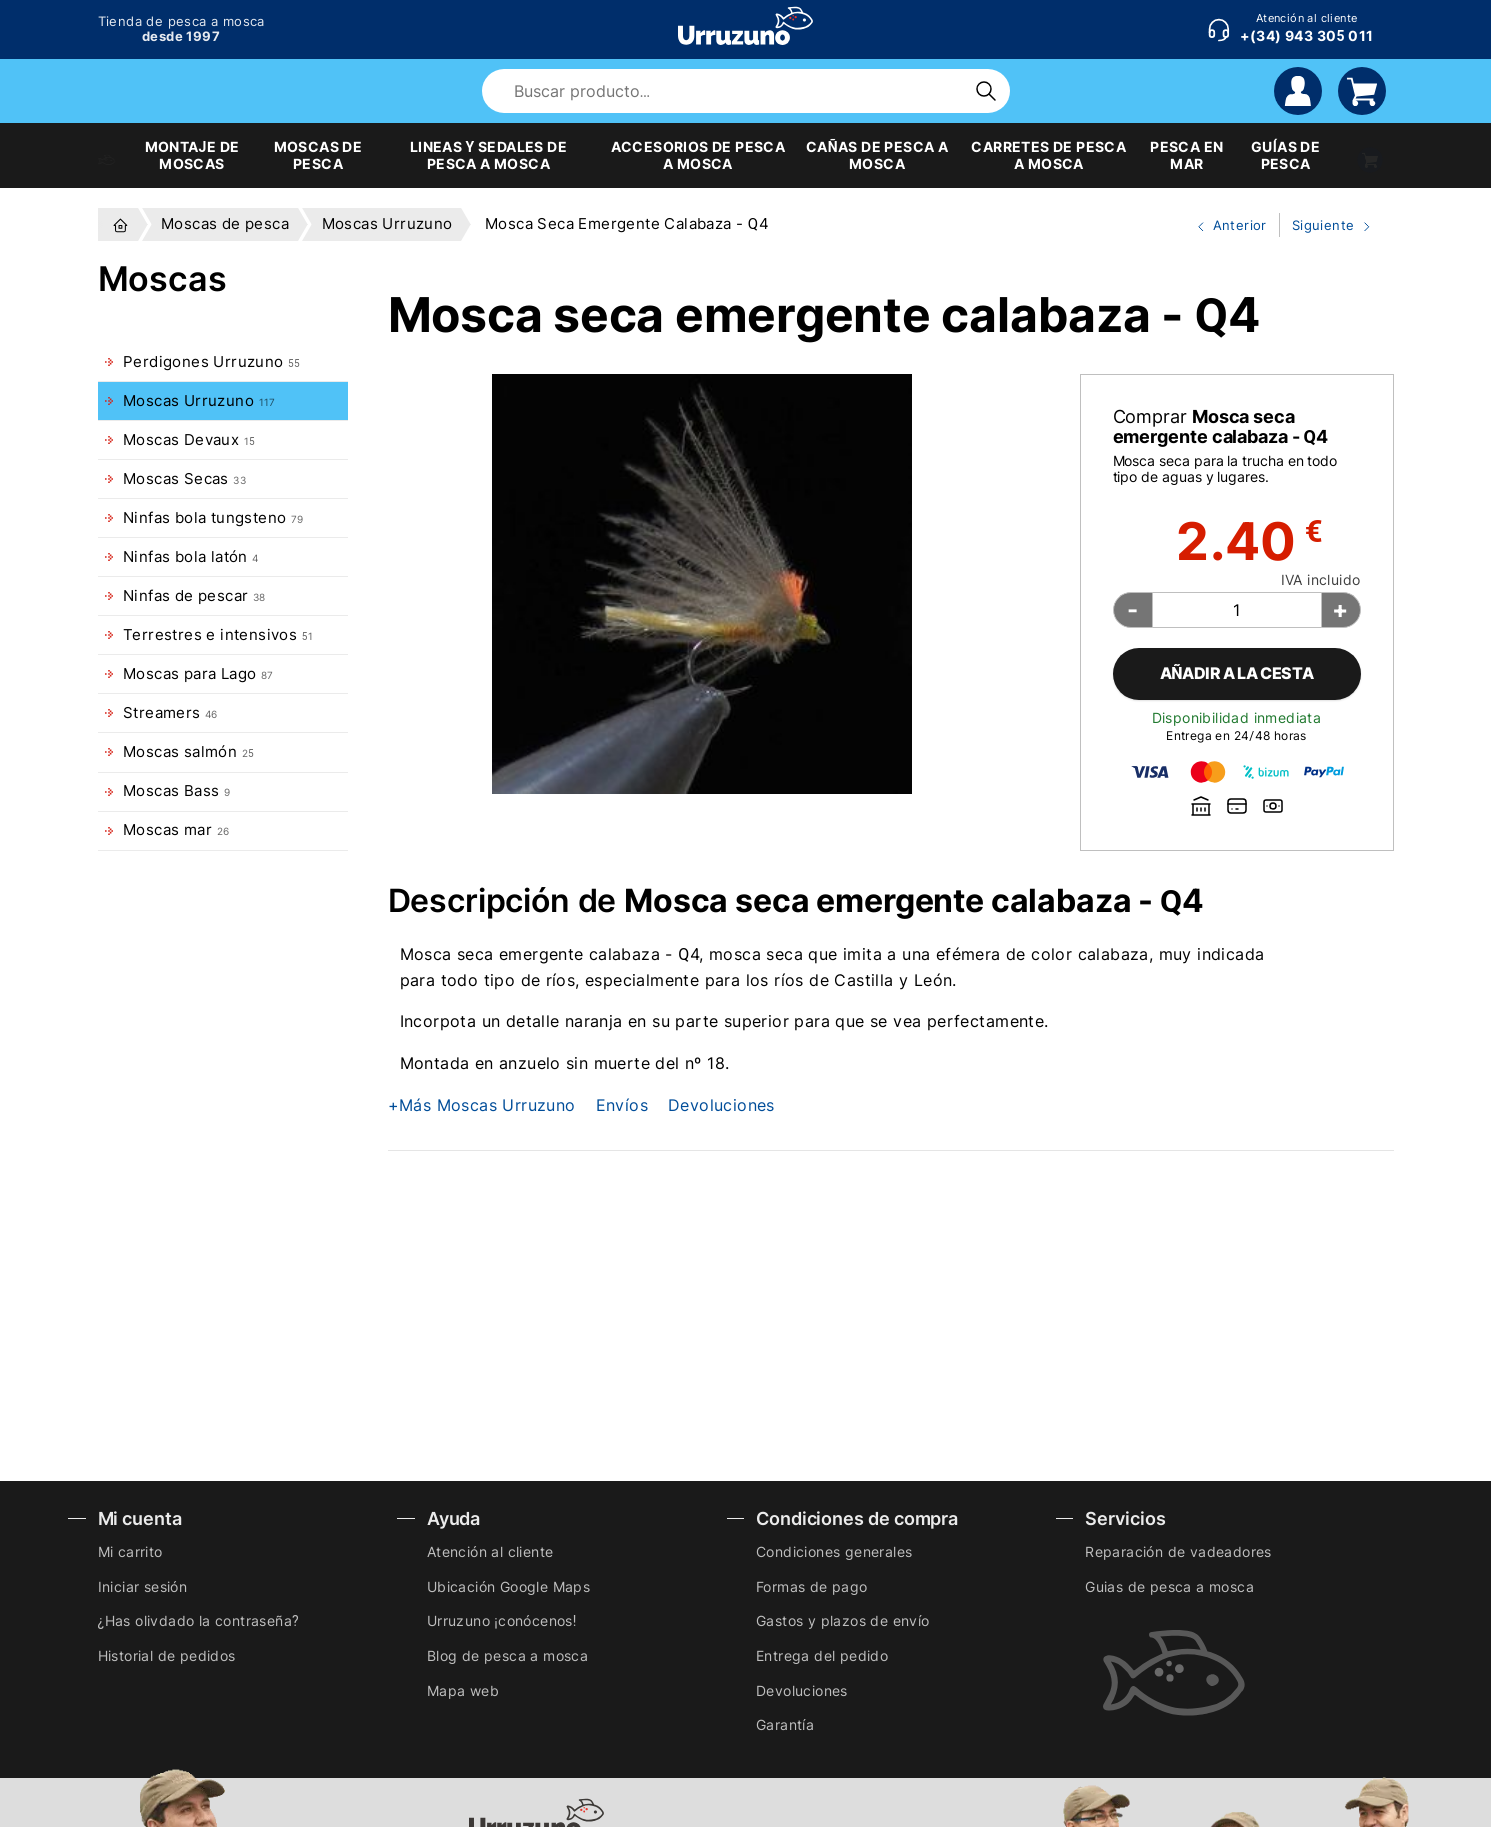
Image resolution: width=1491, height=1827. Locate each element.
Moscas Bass (176, 791)
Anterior (1224, 226)
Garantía (785, 1724)
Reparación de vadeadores (1178, 1551)
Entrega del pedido (822, 1655)
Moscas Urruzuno (199, 401)
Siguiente (1327, 226)
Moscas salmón (188, 752)
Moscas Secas (184, 479)
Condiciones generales (834, 1551)
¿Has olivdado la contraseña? (198, 1620)
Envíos (622, 1105)
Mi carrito (130, 1551)
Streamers (170, 713)
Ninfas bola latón (191, 557)
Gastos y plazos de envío (843, 1620)
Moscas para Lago (198, 674)
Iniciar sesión (143, 1586)
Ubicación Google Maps (508, 1586)
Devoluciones (721, 1105)
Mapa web (463, 1690)
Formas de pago (812, 1586)
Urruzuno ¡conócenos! (502, 1620)
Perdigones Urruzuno (211, 362)
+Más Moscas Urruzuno (482, 1105)
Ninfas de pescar (194, 596)
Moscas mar (176, 830)
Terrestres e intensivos (218, 635)
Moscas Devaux (189, 440)
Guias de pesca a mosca (1169, 1586)
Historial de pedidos (167, 1655)
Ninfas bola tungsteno (213, 518)
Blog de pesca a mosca (507, 1655)
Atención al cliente (490, 1551)
